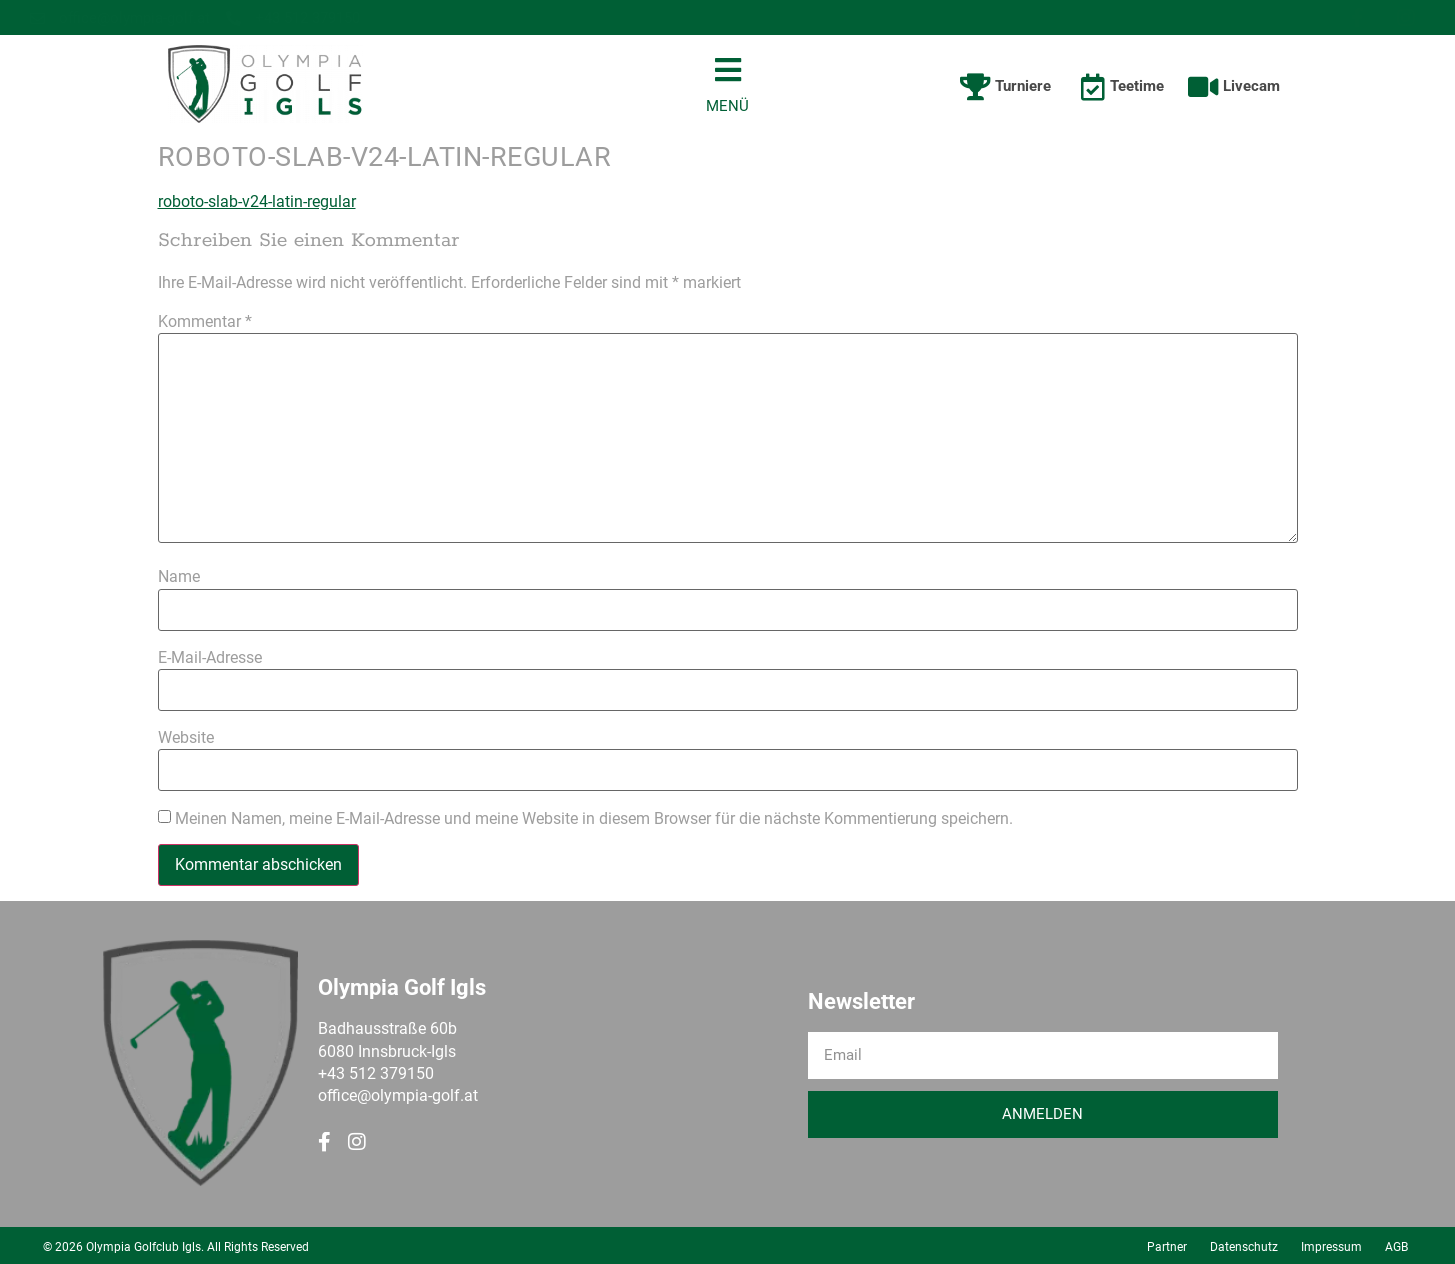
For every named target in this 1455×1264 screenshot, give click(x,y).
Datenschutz (1244, 1244)
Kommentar (205, 319)
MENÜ (727, 104)
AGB (1396, 1244)
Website (186, 735)
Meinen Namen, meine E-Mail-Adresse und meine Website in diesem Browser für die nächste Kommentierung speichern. (594, 816)
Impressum (1331, 1244)
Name (179, 574)
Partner (1167, 1244)
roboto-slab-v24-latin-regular (257, 198)
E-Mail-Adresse (210, 655)
